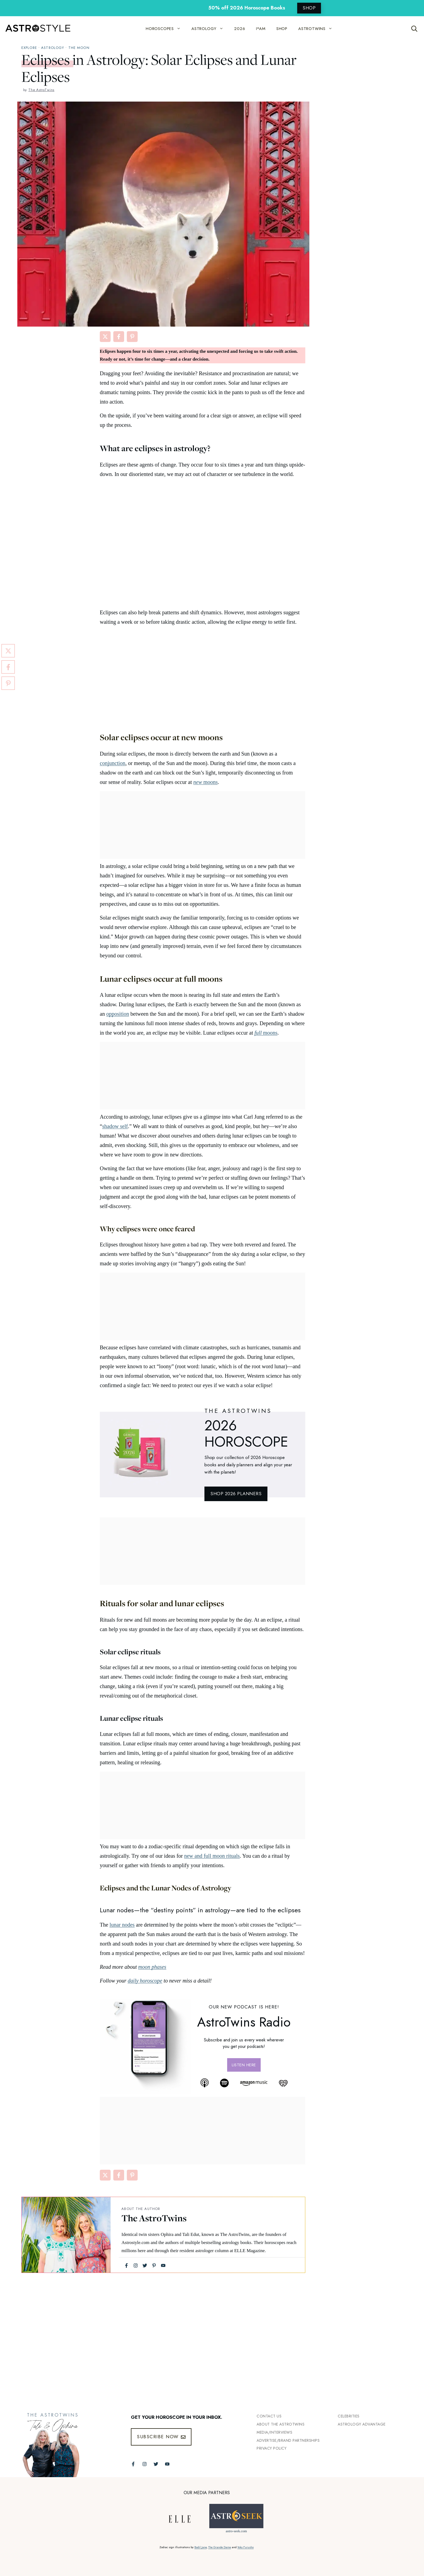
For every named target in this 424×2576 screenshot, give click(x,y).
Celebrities (349, 2416)
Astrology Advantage (362, 2424)
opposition (117, 1014)
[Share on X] (105, 336)
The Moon (79, 47)
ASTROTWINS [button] (318, 29)
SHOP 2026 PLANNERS (235, 1493)
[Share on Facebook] (118, 336)
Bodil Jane (200, 2547)
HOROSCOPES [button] (166, 29)
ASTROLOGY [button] (210, 29)
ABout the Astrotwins (280, 2424)
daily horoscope (145, 1981)
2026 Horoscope (246, 1433)
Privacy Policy (271, 2448)
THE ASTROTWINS (238, 1410)
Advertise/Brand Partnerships (288, 2440)
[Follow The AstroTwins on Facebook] (133, 2464)
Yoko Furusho (245, 2547)
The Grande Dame (219, 2547)
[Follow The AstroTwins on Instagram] (144, 2464)
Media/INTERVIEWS (274, 2432)
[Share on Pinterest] (132, 336)
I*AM (261, 29)
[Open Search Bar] (414, 28)
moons (205, 782)
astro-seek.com (236, 2531)
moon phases (152, 1967)
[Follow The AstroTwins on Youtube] (167, 2464)
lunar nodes (122, 1925)
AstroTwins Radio (244, 2022)
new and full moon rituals (212, 1856)
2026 (239, 29)
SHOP (309, 8)
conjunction (112, 763)
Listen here (244, 2065)
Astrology (52, 47)
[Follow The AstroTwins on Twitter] (156, 2464)
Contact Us (269, 2416)
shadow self (115, 1126)
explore (29, 47)
